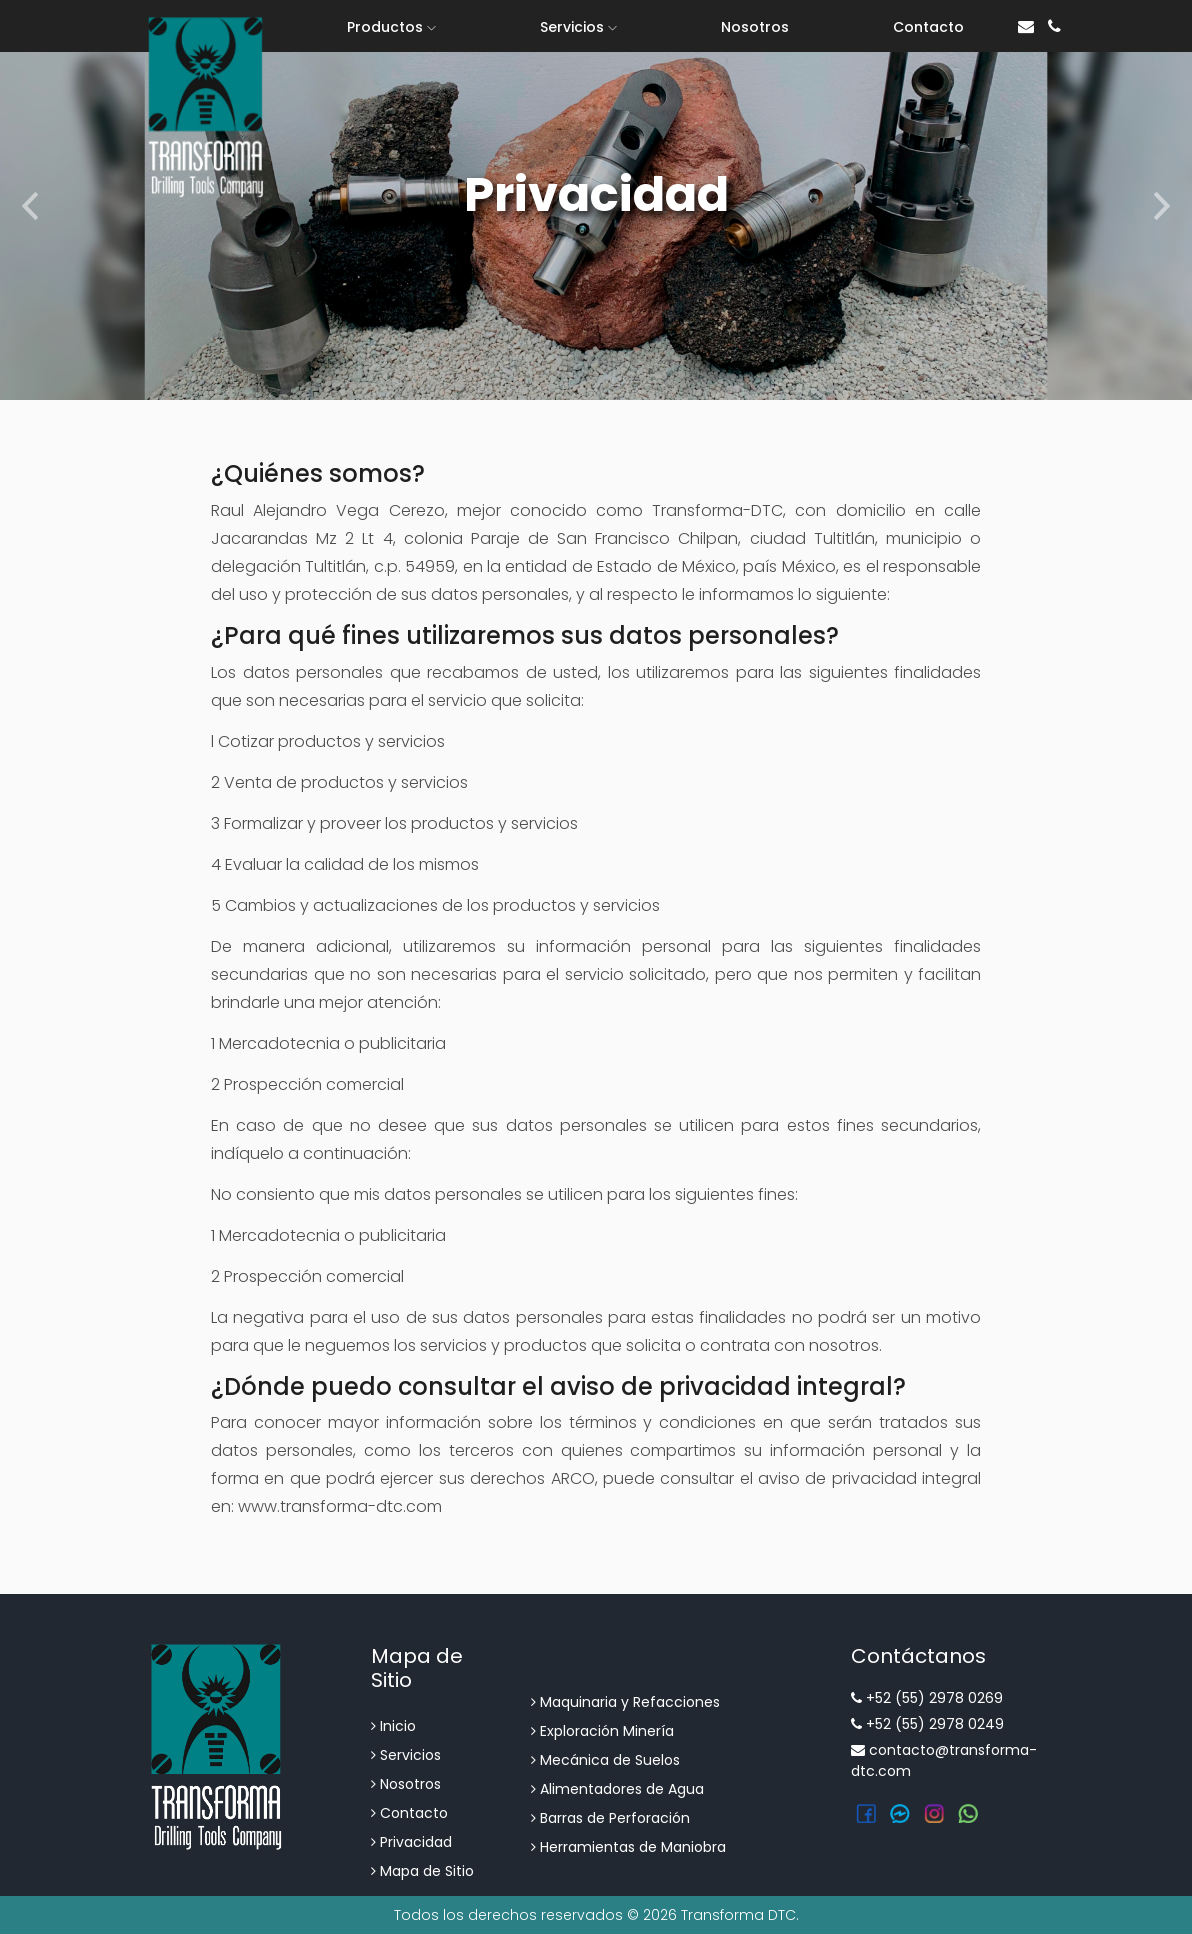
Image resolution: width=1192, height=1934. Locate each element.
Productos (391, 27)
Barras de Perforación (610, 1818)
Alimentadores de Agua (617, 1789)
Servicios (578, 27)
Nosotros (755, 27)
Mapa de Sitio (422, 1871)
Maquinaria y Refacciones (625, 1702)
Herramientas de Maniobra (628, 1847)
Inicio (393, 1726)
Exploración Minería (602, 1731)
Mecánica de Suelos (605, 1760)
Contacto (928, 27)
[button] (30, 200)
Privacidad (411, 1842)
